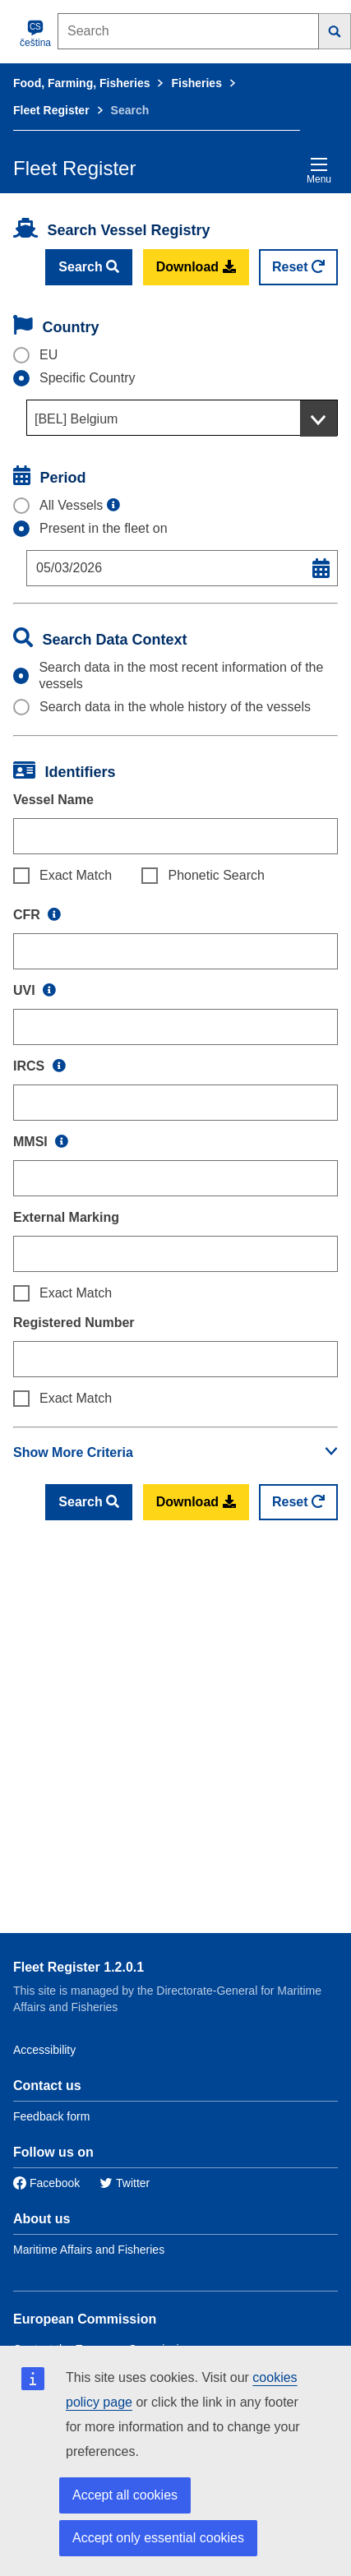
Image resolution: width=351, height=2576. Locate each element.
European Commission (84, 2319)
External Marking (66, 1217)
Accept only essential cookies (158, 2538)
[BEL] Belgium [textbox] (76, 419)
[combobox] (182, 417)
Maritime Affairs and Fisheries (88, 2249)
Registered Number (74, 1323)
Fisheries (196, 83)
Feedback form (51, 2116)
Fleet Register (51, 110)
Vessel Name (53, 800)
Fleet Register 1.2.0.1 (78, 1967)
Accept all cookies (125, 2495)
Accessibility (44, 2049)
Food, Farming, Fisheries (81, 83)
